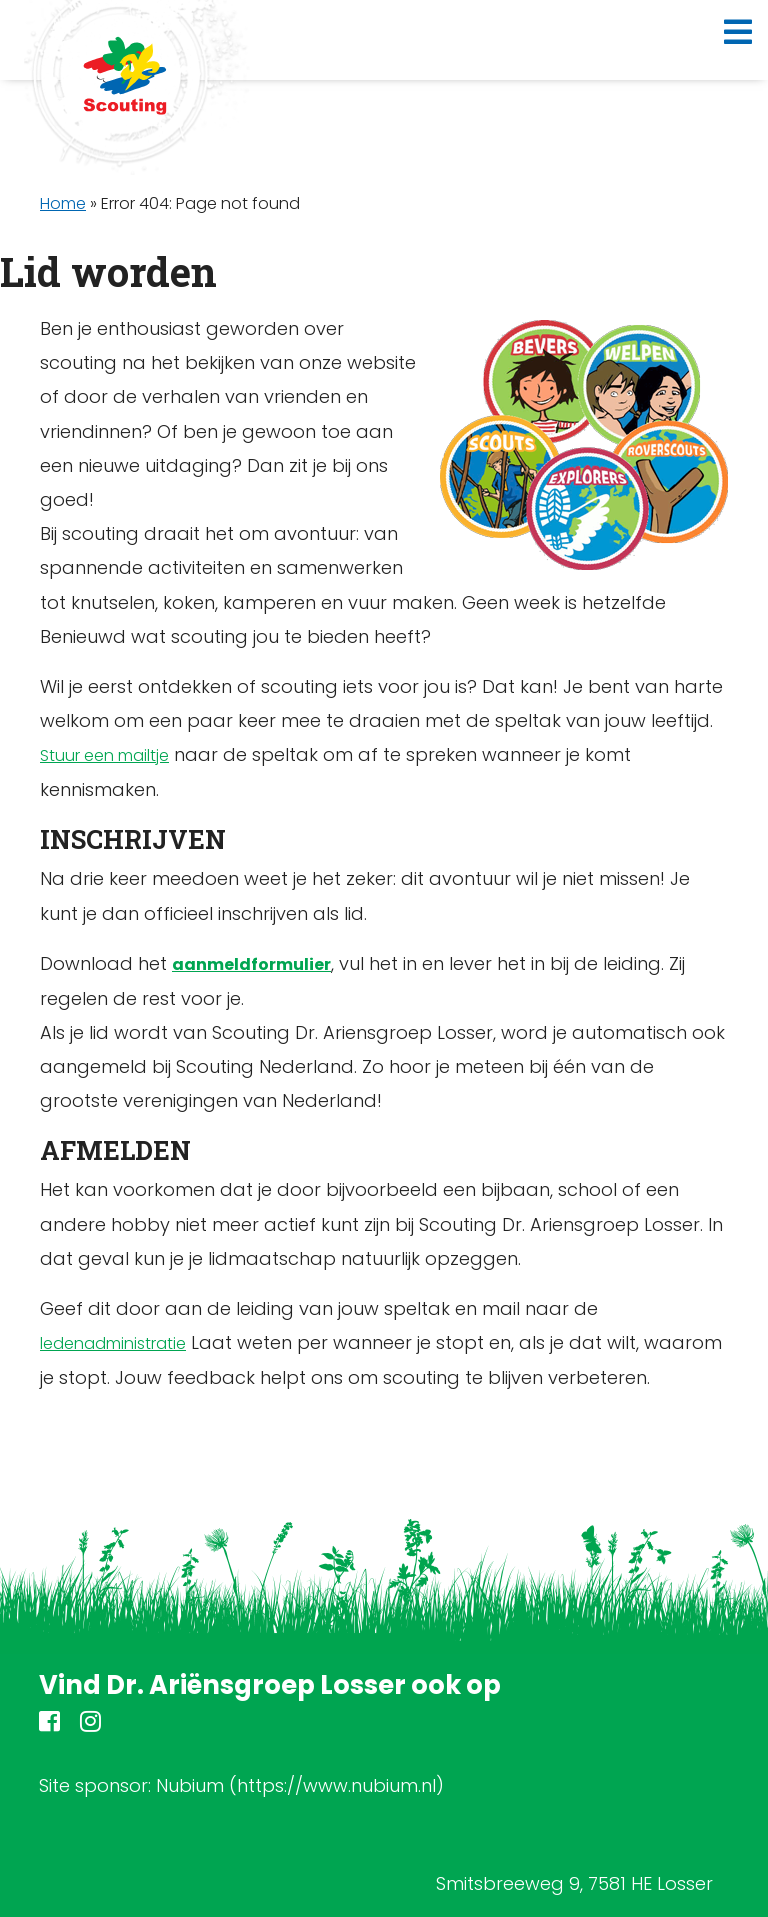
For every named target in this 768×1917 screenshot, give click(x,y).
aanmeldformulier (251, 964)
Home (63, 203)
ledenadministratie (113, 1343)
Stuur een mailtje (104, 755)
